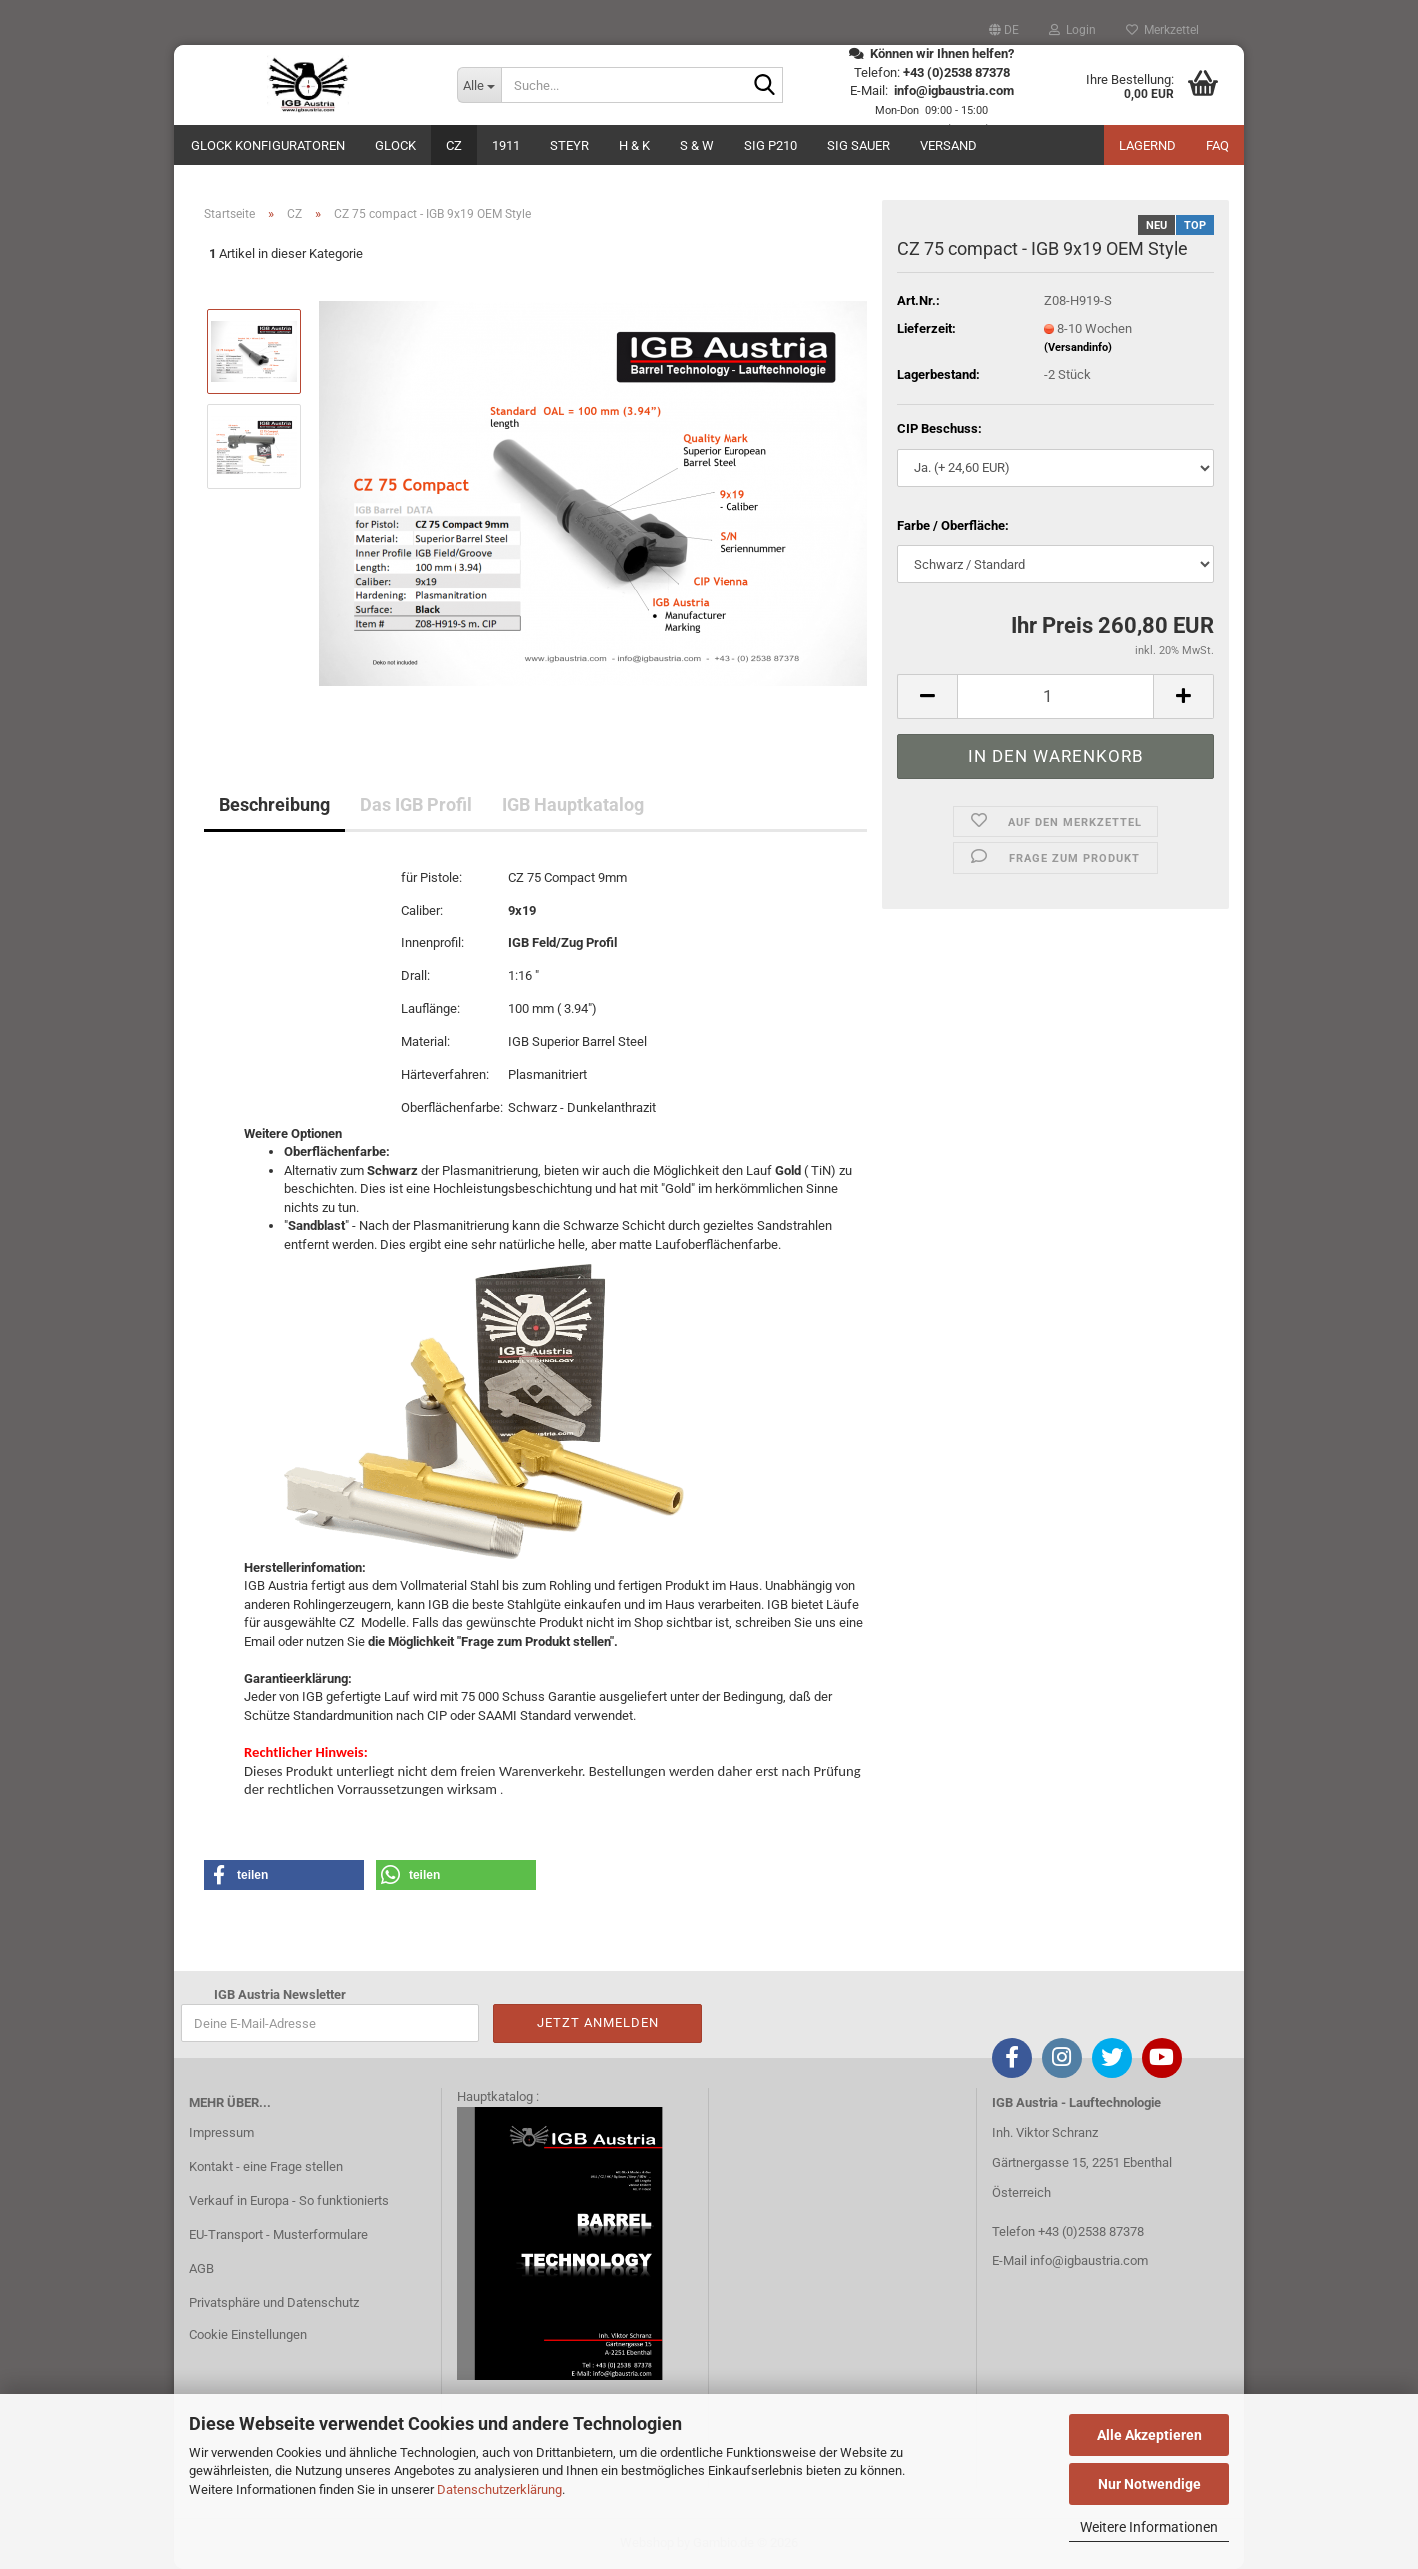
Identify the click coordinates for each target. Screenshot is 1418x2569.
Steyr (569, 145)
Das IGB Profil (416, 804)
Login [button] (1072, 30)
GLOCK (395, 145)
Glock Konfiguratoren (268, 145)
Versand (948, 145)
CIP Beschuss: (939, 428)
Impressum (221, 2132)
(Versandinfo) (1078, 347)
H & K (634, 145)
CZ (454, 145)
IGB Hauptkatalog (573, 804)
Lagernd (1147, 145)
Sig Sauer (858, 145)
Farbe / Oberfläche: (953, 525)
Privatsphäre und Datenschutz (274, 2302)
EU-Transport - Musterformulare (278, 2234)
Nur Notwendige (1149, 2484)
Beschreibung (274, 804)
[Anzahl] (1055, 696)
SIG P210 (770, 145)
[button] (1004, 30)
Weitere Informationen (1149, 2527)
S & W (697, 145)
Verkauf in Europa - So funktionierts (289, 2200)
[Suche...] (479, 85)
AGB (201, 2268)
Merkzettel (1162, 30)
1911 (506, 145)
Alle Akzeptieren (1149, 2435)
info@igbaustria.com (1089, 2260)
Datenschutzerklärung (499, 2489)
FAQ (1217, 145)
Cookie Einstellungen (248, 2334)
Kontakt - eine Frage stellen (266, 2166)
